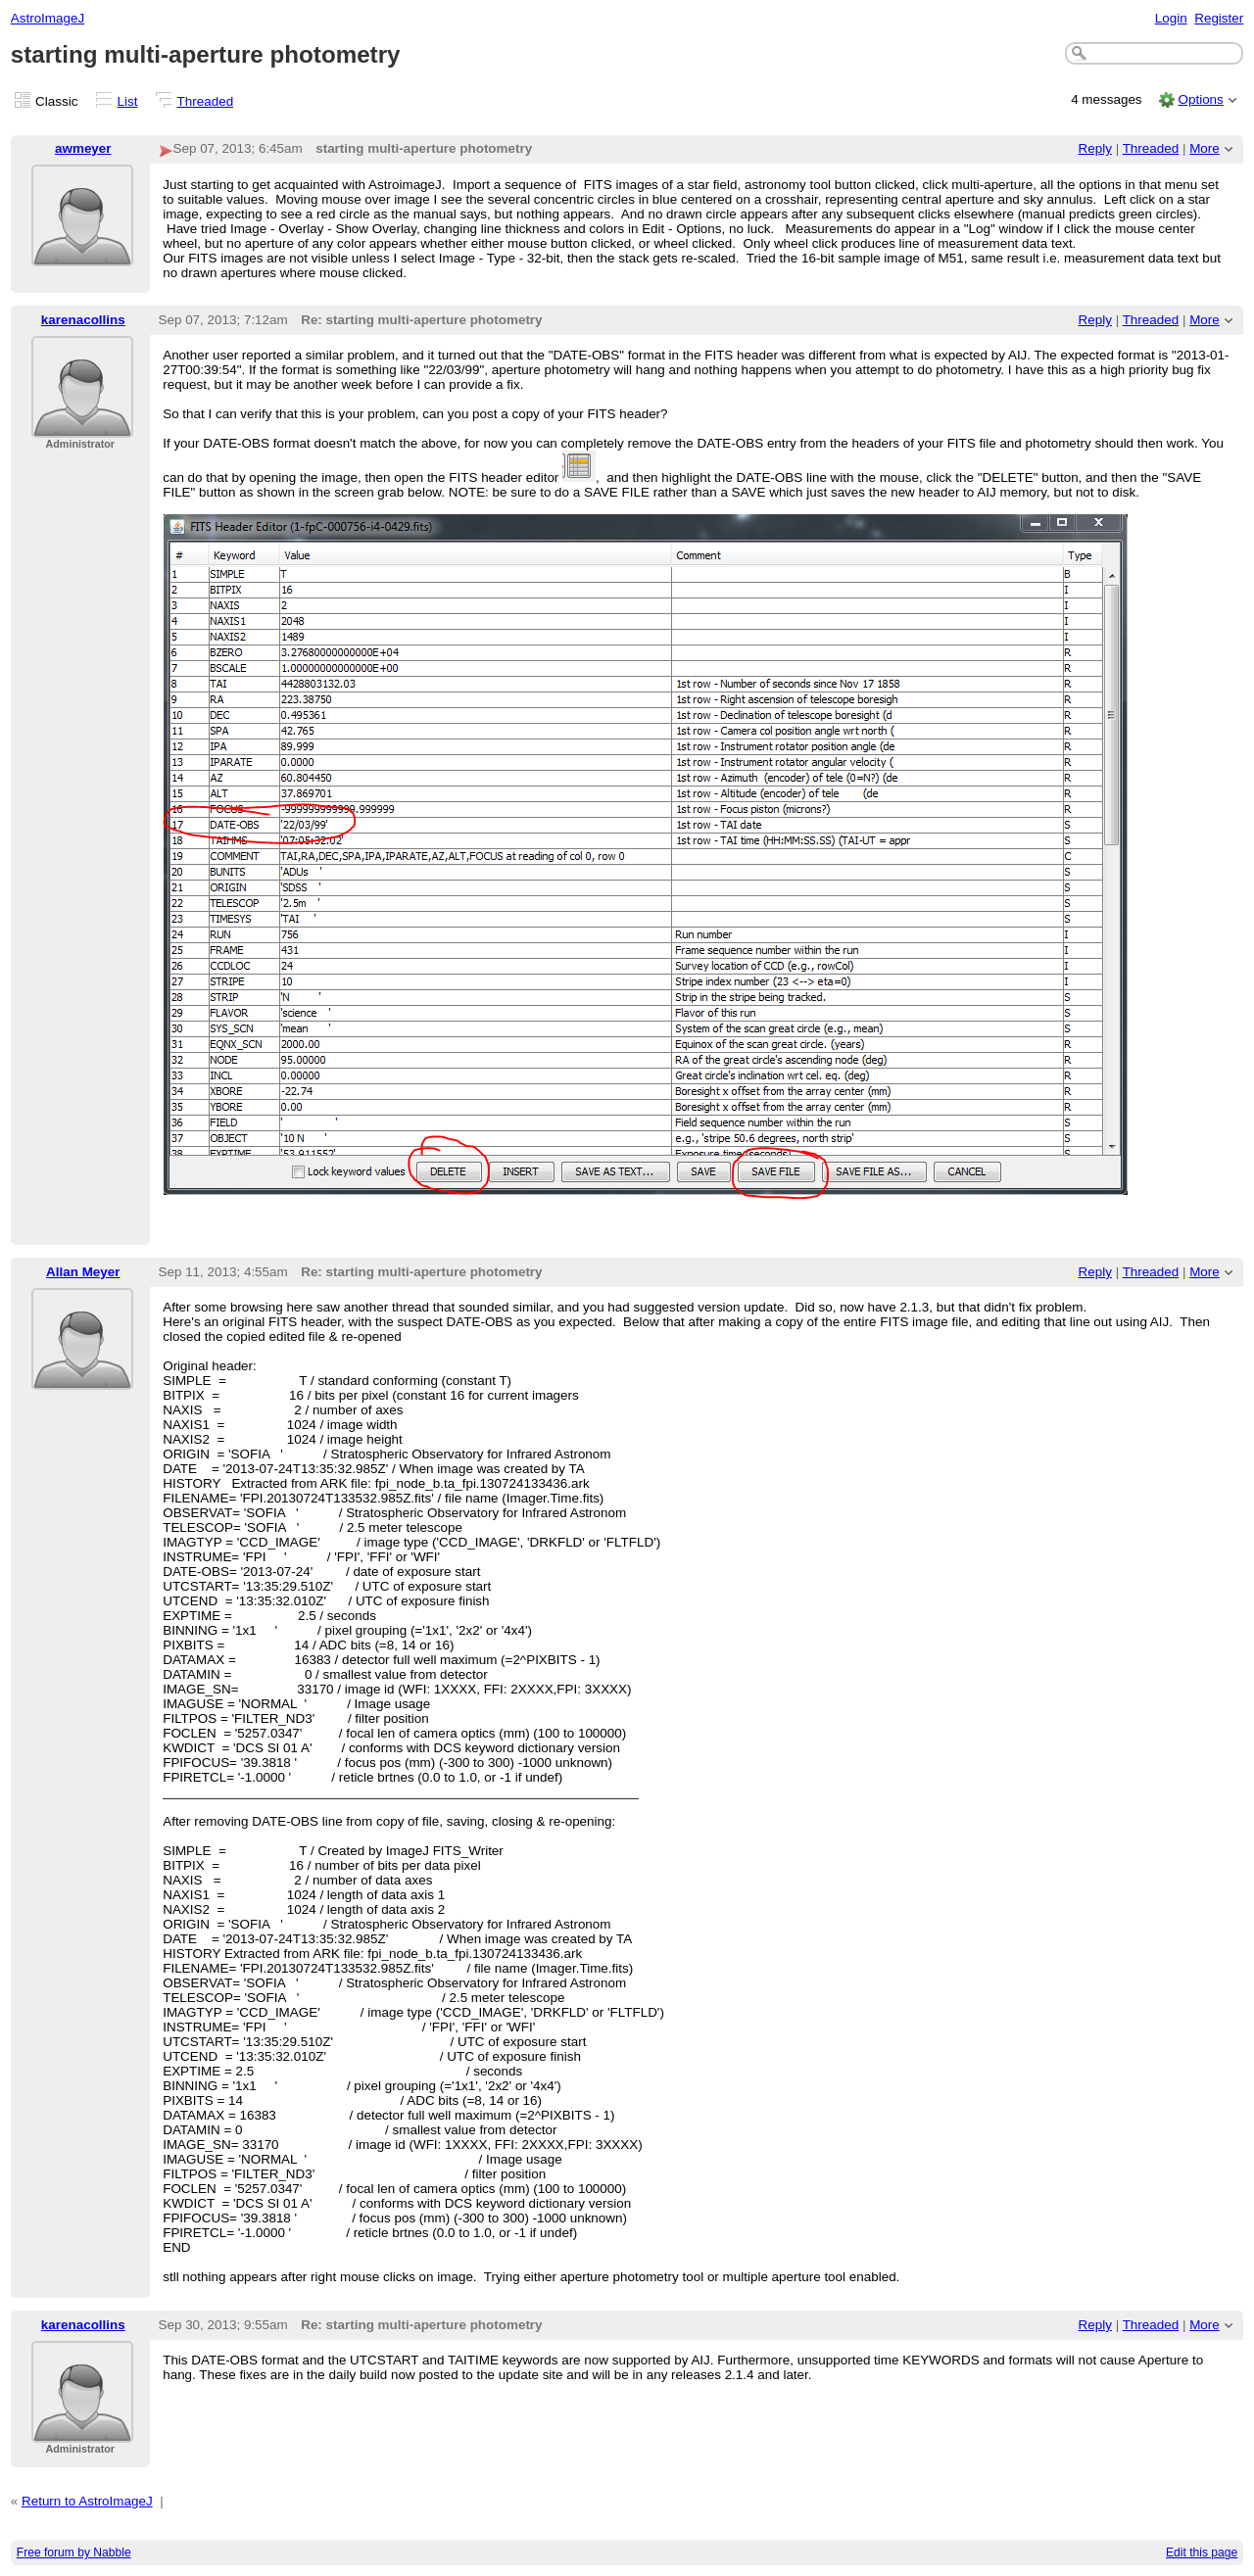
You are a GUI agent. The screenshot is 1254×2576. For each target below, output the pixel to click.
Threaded (205, 101)
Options (1200, 99)
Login (1171, 18)
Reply (1095, 148)
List (128, 101)
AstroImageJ (47, 18)
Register (1218, 18)
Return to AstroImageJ (87, 2501)
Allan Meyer (83, 1271)
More (1204, 148)
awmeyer (83, 148)
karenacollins (83, 319)
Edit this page (1201, 2552)
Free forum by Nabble (74, 2552)
